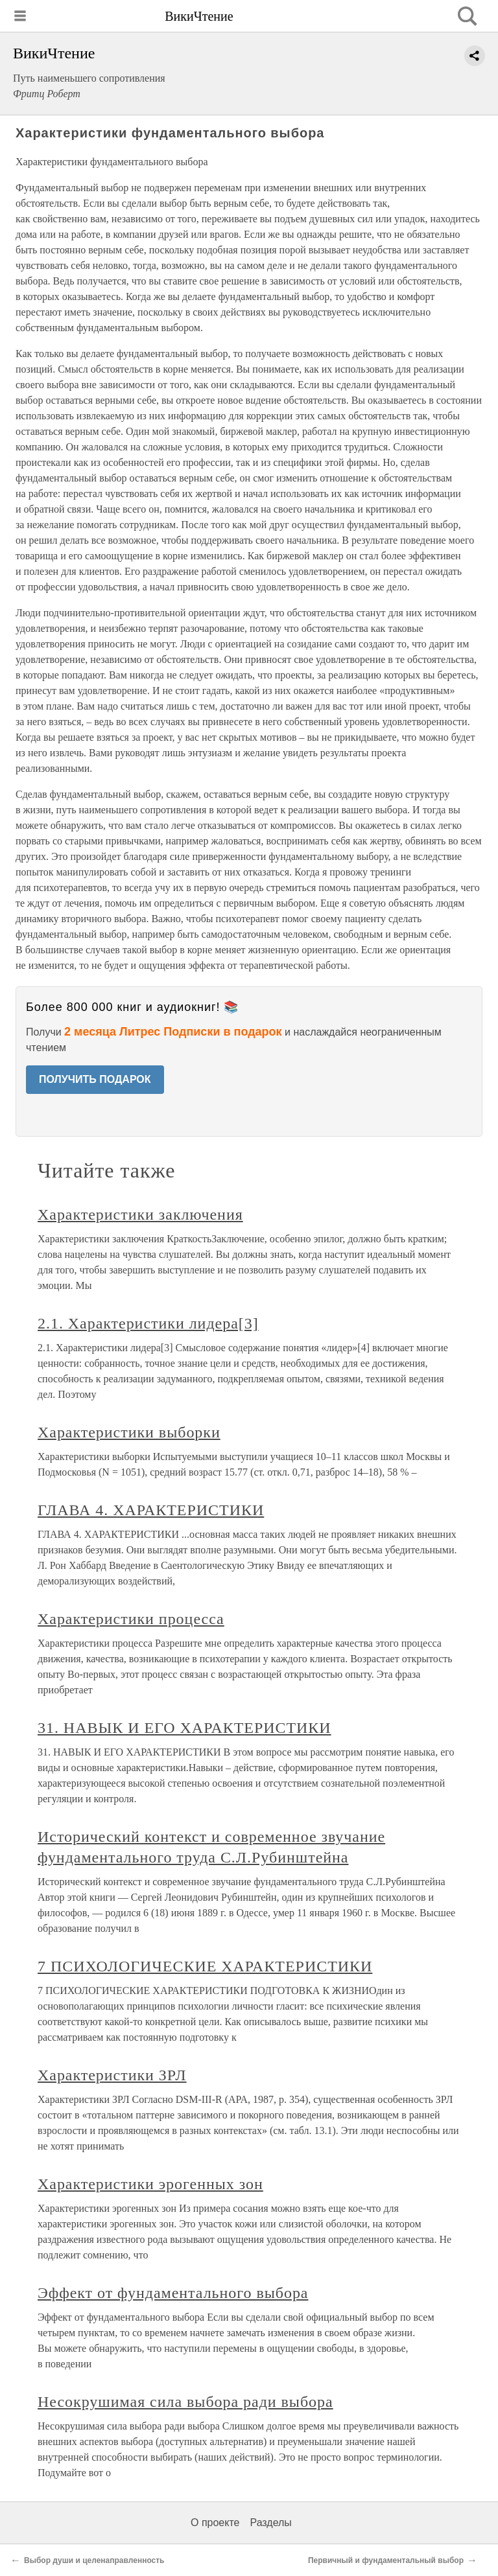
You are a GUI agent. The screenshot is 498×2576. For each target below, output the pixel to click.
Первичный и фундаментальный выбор (386, 2560)
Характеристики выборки (129, 1432)
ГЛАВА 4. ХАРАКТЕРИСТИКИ (151, 1510)
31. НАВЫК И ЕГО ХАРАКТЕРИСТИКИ (184, 1727)
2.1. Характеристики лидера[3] (148, 1323)
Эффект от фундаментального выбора (173, 2292)
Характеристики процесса (131, 1618)
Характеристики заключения (140, 1214)
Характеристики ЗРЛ (112, 2075)
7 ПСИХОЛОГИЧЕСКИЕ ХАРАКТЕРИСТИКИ (205, 1966)
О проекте (215, 2522)
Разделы (270, 2522)
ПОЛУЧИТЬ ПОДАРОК (95, 1079)
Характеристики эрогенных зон (150, 2184)
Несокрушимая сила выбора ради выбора (185, 2401)
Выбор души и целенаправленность (94, 2560)
